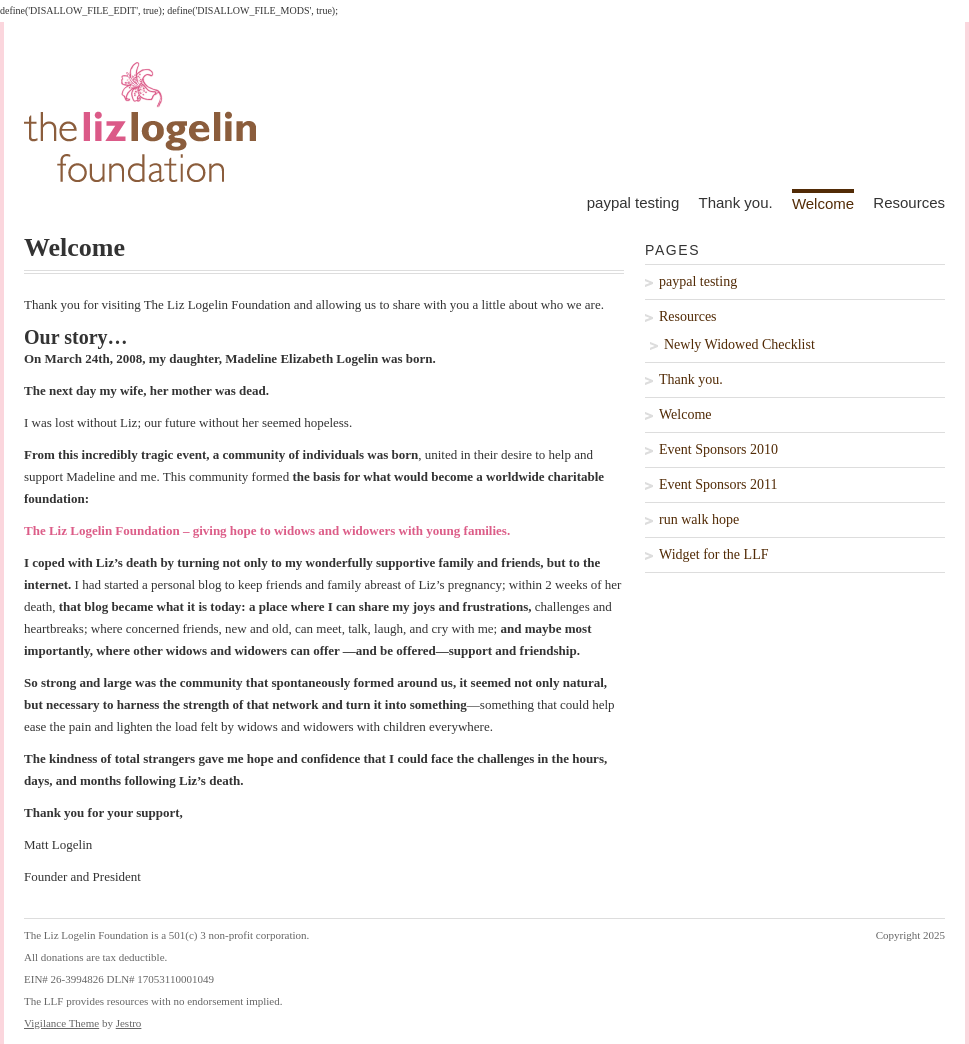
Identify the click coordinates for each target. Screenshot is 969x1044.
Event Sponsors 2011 (718, 484)
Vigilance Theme (61, 1023)
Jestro (129, 1023)
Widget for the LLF (713, 554)
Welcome (823, 202)
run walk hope (699, 519)
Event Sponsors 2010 (718, 449)
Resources (909, 202)
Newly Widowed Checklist (739, 344)
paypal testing (633, 202)
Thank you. (735, 202)
